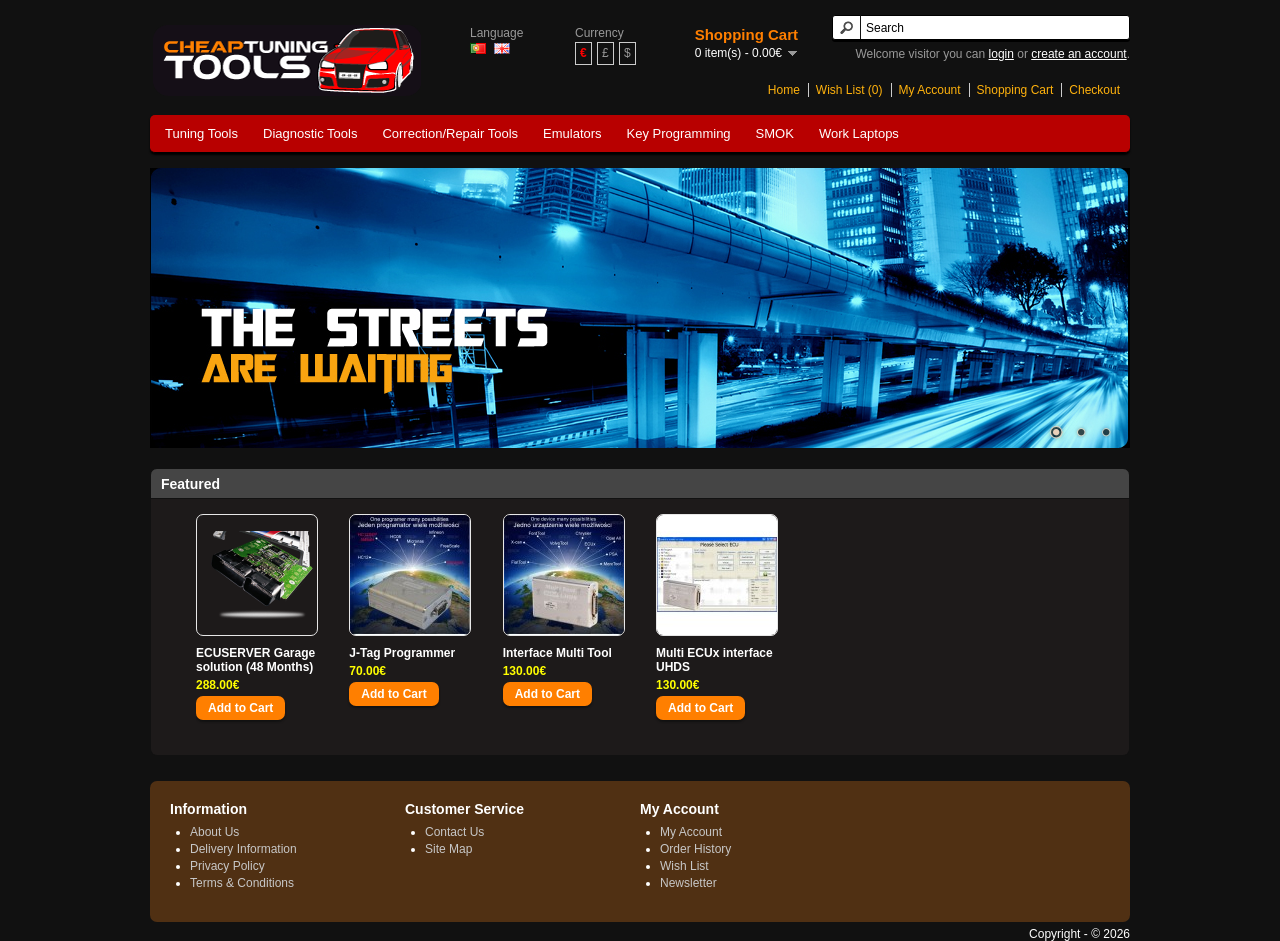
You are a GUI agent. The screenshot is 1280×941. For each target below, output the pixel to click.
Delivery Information (243, 849)
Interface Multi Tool (557, 653)
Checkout (1094, 90)
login (1001, 54)
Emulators (572, 133)
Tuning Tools (201, 133)
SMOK (775, 133)
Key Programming (679, 133)
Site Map (448, 849)
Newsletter (688, 883)
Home (784, 90)
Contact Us (454, 832)
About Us (214, 832)
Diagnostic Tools (310, 133)
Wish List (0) (849, 90)
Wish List (684, 866)
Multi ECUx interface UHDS (714, 660)
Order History (695, 849)
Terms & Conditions (242, 883)
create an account (1078, 54)
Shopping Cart (1015, 90)
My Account (930, 90)
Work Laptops (859, 133)
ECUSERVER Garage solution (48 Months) (255, 660)
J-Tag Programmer (402, 653)
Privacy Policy (227, 866)
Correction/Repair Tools (450, 133)
